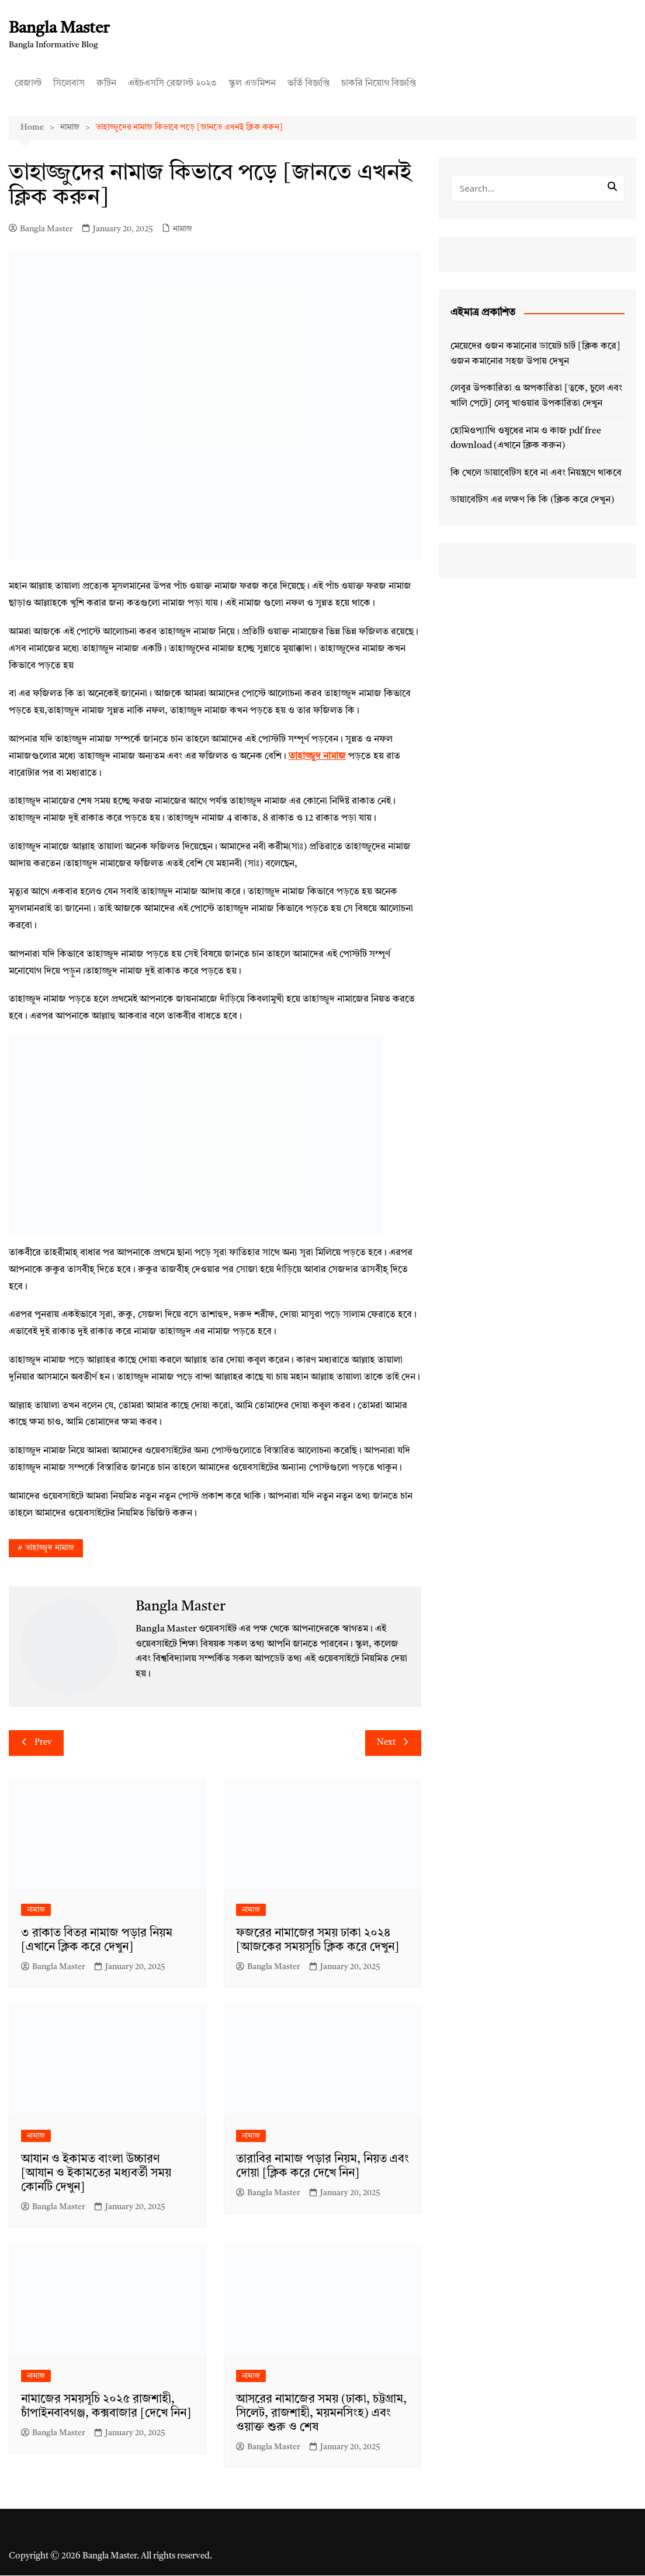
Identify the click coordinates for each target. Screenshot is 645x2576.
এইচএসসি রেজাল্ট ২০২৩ (172, 84)
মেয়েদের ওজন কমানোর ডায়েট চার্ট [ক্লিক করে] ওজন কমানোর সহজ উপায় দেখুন (535, 354)
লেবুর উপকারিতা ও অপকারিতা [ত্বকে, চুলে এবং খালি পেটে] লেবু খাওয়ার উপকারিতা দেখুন (536, 396)
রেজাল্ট (28, 84)
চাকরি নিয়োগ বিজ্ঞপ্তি (378, 84)
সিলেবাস (69, 84)
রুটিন (106, 84)
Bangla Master (61, 28)
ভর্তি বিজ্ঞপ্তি (308, 84)
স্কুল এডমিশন (252, 84)
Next (393, 1743)
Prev (36, 1743)
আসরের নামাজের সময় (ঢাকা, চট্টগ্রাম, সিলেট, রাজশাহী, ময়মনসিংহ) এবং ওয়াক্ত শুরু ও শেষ (321, 2414)
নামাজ (182, 229)
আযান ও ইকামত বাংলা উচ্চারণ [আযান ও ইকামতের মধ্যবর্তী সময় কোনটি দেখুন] (96, 2174)
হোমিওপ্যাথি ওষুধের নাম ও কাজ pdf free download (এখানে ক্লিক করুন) (525, 438)
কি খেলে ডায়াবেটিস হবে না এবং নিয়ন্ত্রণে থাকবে (536, 473)
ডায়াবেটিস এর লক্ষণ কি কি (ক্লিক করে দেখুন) (532, 500)
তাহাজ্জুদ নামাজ (49, 1548)
